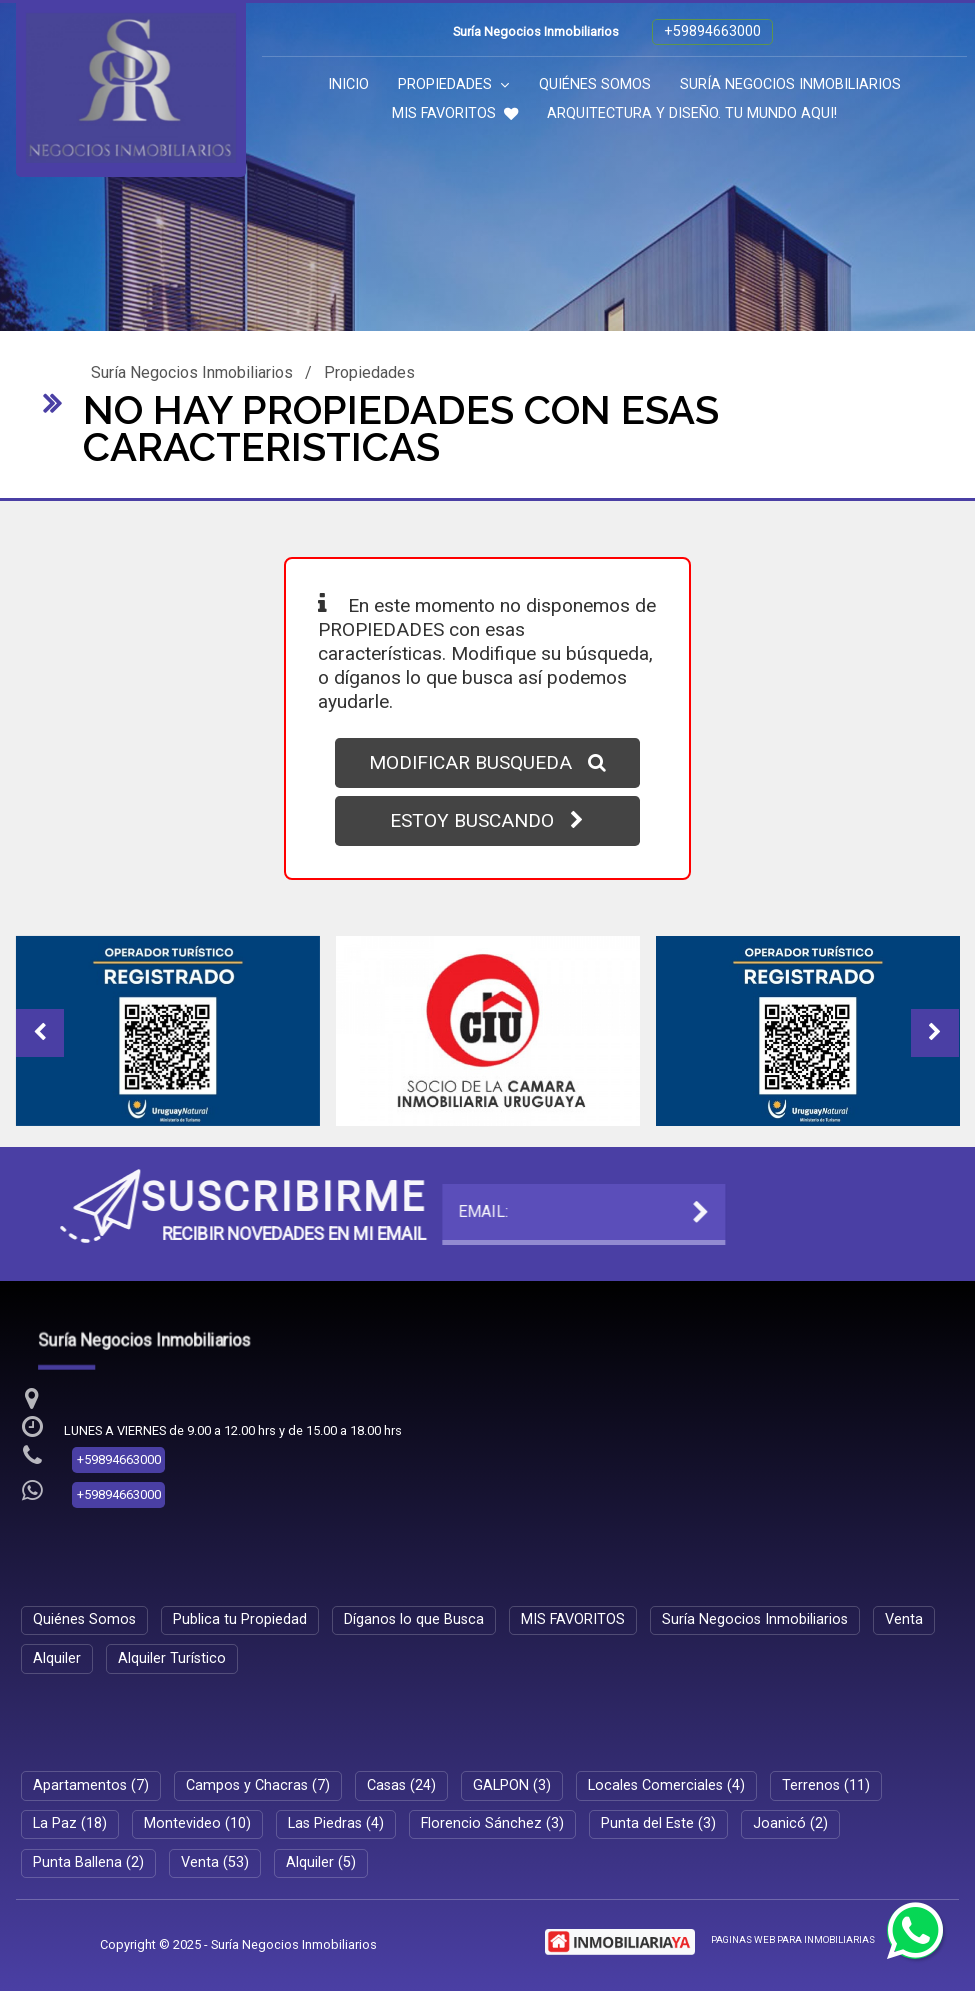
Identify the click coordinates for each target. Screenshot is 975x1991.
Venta (904, 1619)
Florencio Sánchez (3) (492, 1823)
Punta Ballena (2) (88, 1862)
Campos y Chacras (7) (258, 1785)
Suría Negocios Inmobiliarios (790, 84)
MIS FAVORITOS (455, 113)
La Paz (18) (70, 1823)
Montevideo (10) (197, 1823)
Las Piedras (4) (336, 1823)
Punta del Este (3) (658, 1823)
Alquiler (57, 1658)
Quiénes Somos (595, 84)
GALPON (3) (512, 1785)
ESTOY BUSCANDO (487, 820)
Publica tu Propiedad (240, 1619)
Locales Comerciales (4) (666, 1785)
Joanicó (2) (790, 1823)
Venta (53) (215, 1862)
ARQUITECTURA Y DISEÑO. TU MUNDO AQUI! (692, 113)
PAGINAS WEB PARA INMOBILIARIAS (793, 1939)
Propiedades (453, 84)
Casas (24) (401, 1785)
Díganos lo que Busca (414, 1619)
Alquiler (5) (321, 1862)
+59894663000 (712, 31)
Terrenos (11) (826, 1785)
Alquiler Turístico (172, 1658)
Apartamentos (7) (91, 1785)
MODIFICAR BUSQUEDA (487, 762)
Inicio (348, 84)
